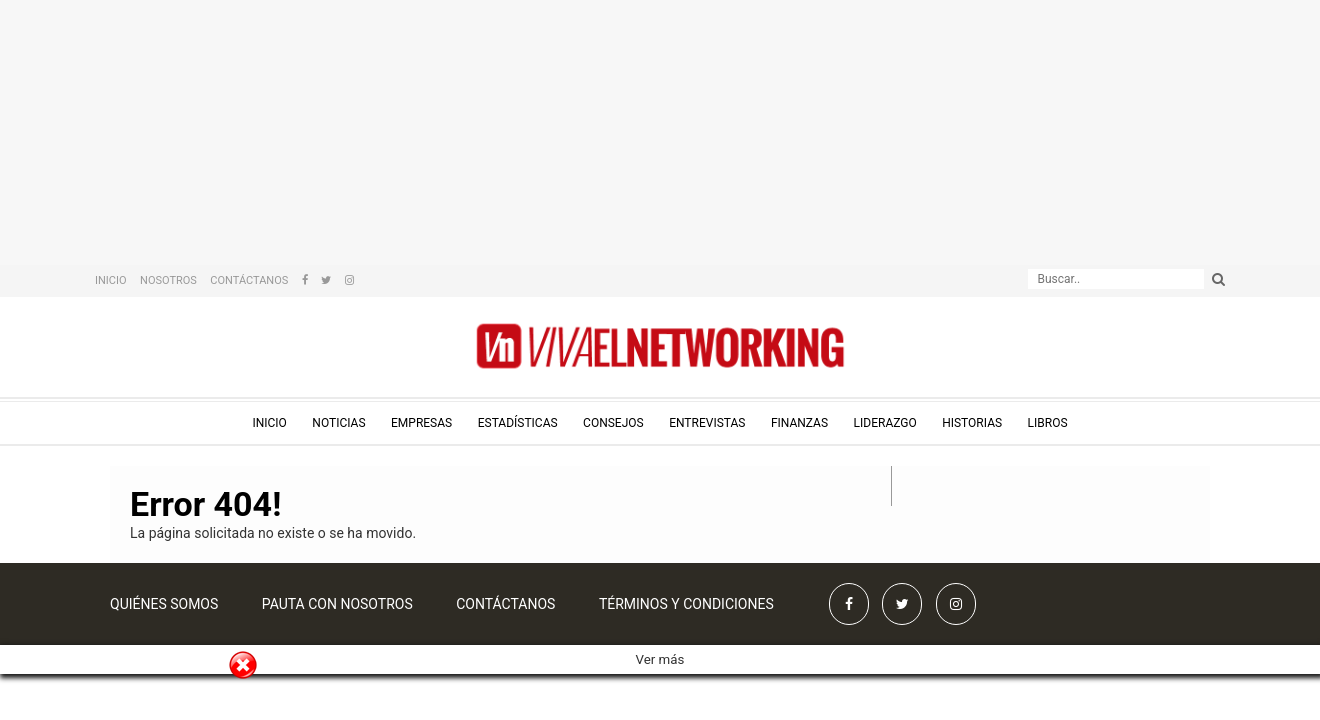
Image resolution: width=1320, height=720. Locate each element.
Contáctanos (249, 280)
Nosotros (168, 280)
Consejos (613, 423)
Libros (1048, 423)
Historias (972, 423)
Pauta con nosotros (337, 604)
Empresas (421, 423)
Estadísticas (518, 423)
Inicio (111, 280)
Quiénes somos (164, 604)
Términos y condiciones (686, 604)
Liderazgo (885, 423)
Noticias (338, 423)
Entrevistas (707, 423)
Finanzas (799, 423)
